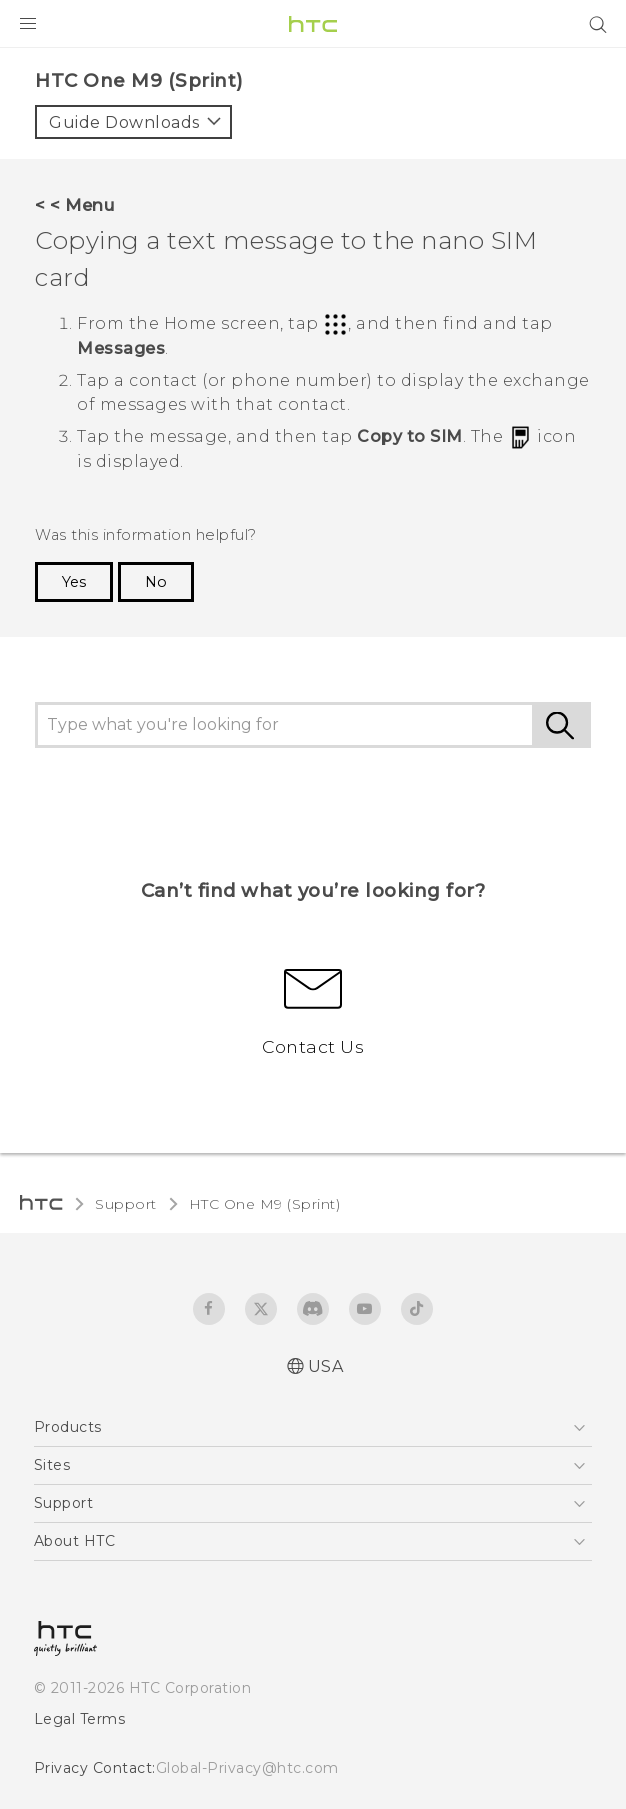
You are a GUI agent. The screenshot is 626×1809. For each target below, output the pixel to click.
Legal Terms (80, 1719)
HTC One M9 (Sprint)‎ (265, 1204)
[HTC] (313, 24)
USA (326, 1366)
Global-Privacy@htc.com (247, 1768)
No (156, 582)
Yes (74, 582)
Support (126, 1204)
